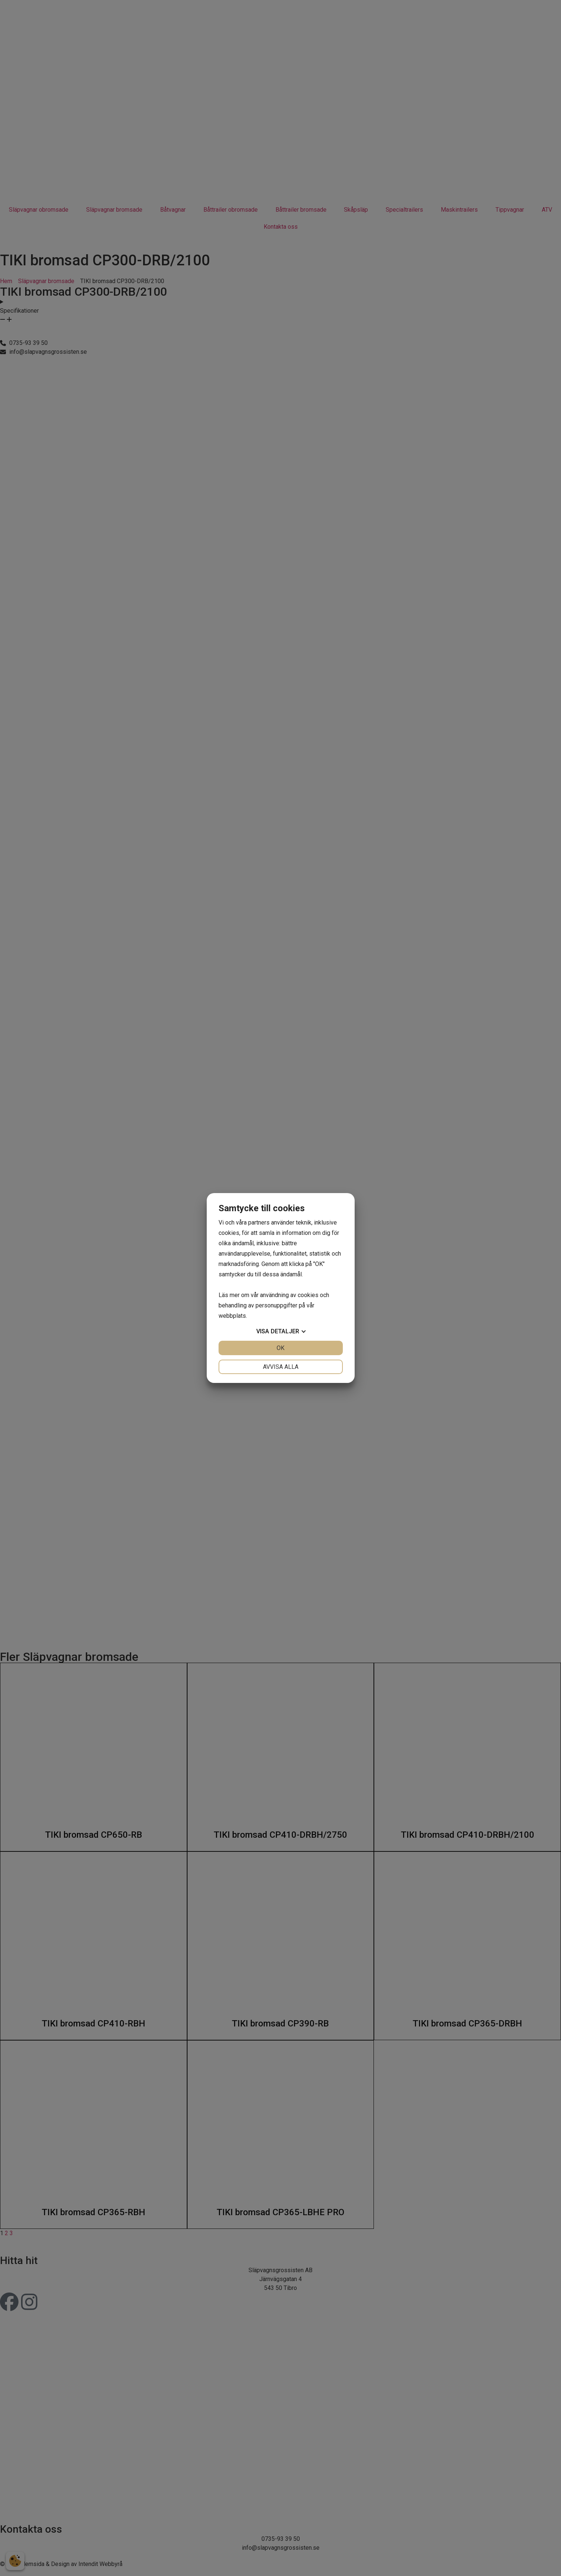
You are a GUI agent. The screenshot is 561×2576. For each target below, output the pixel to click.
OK (280, 1347)
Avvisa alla (280, 1366)
